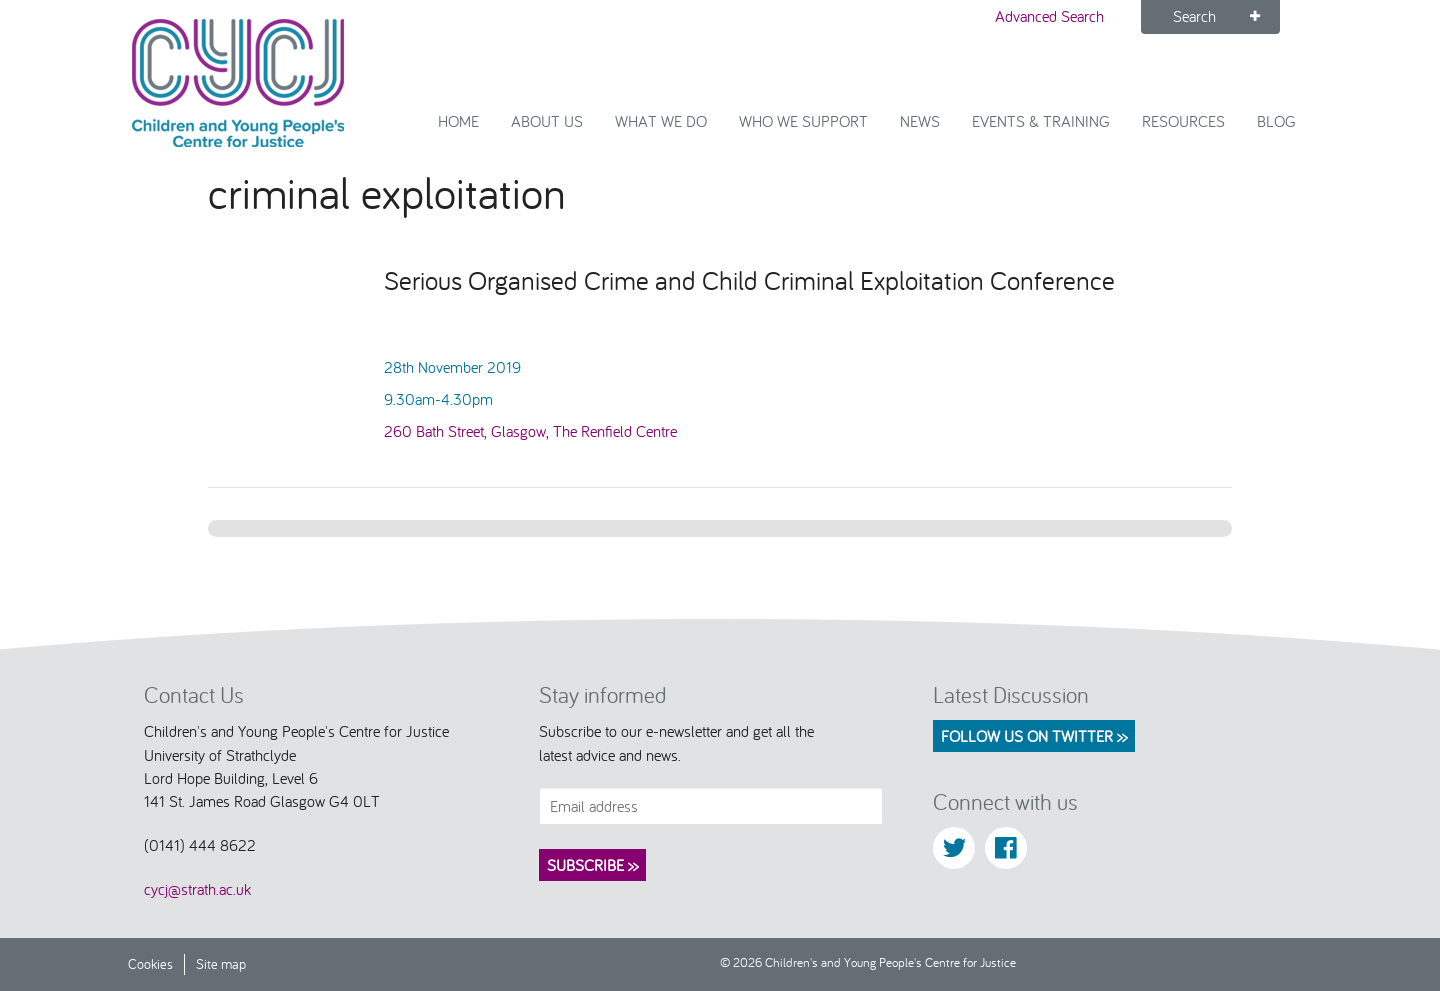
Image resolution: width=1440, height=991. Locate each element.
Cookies (150, 963)
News (920, 121)
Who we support (803, 121)
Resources (1183, 121)
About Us (547, 121)
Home (458, 121)
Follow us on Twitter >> (1034, 736)
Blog (1276, 121)
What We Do (661, 121)
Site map (221, 963)
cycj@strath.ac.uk (197, 889)
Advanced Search (1049, 16)
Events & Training (1041, 121)
